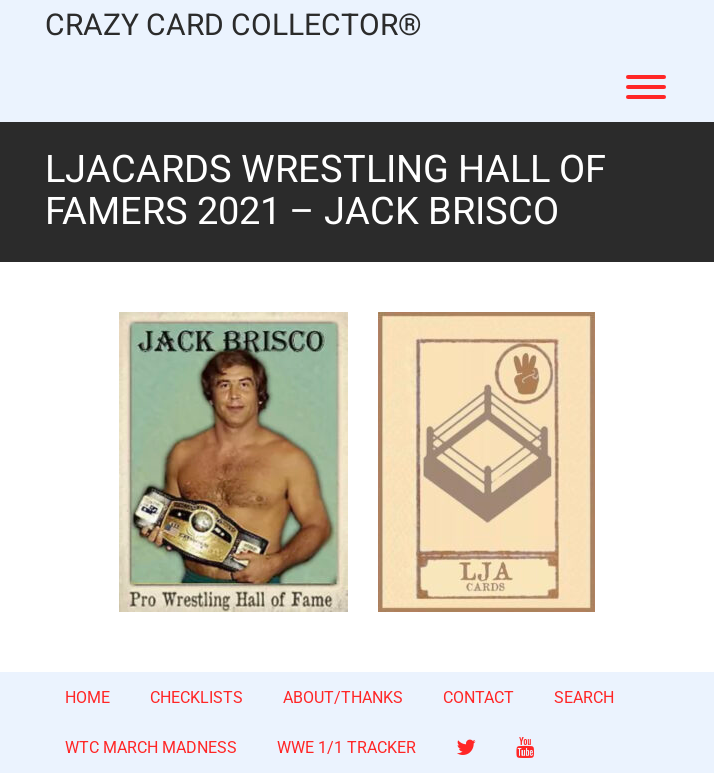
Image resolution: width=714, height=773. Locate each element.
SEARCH (584, 697)
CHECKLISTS (196, 697)
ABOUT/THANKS (343, 697)
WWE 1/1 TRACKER (346, 747)
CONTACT (478, 697)
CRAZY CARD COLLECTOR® (233, 26)
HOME (87, 697)
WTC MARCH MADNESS (151, 747)
